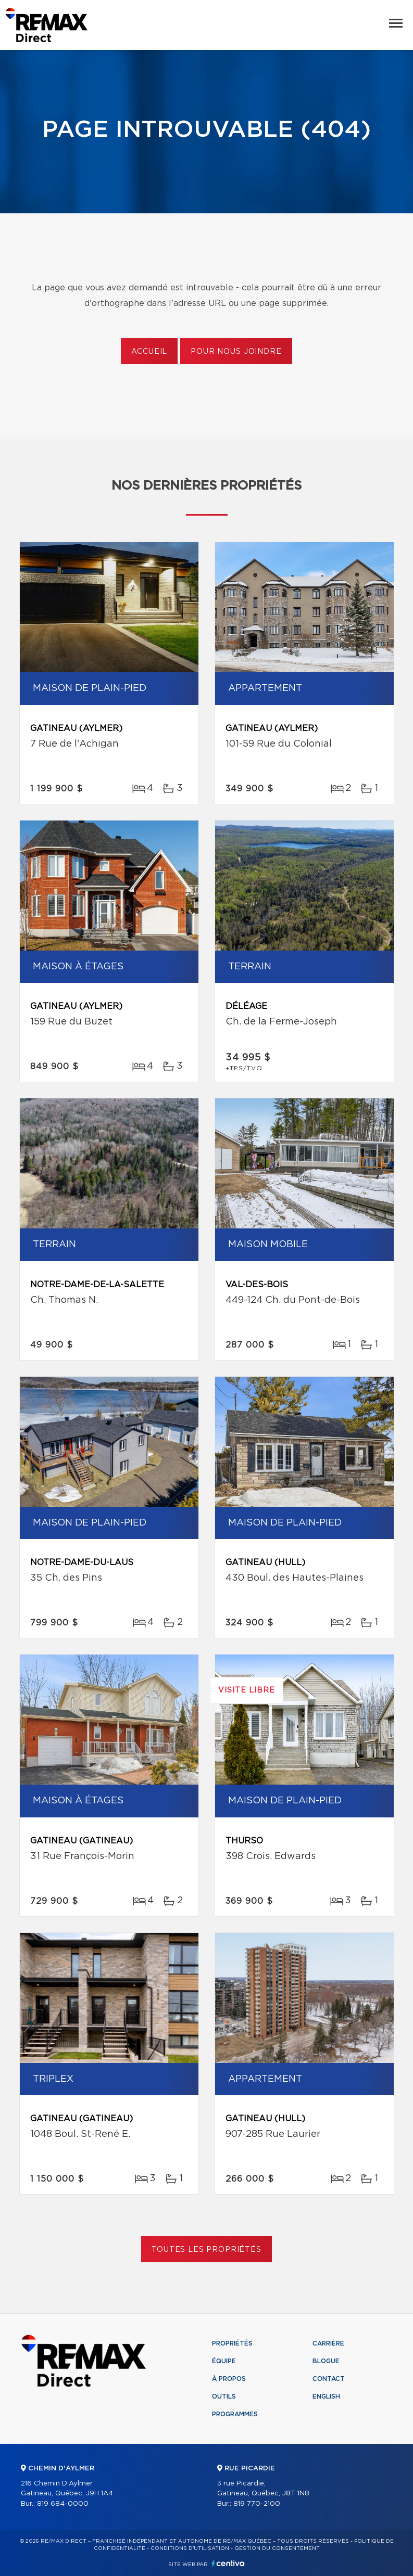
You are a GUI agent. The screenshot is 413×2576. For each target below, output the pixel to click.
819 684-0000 (63, 2504)
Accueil (149, 351)
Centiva (228, 2563)
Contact (328, 2379)
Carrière (328, 2343)
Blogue (326, 2361)
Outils (224, 2396)
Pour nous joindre (236, 351)
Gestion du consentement (277, 2548)
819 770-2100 (256, 2504)
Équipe (224, 2361)
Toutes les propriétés (206, 2249)
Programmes (235, 2414)
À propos (229, 2379)
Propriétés (232, 2343)
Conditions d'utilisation (190, 2548)
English (326, 2396)
